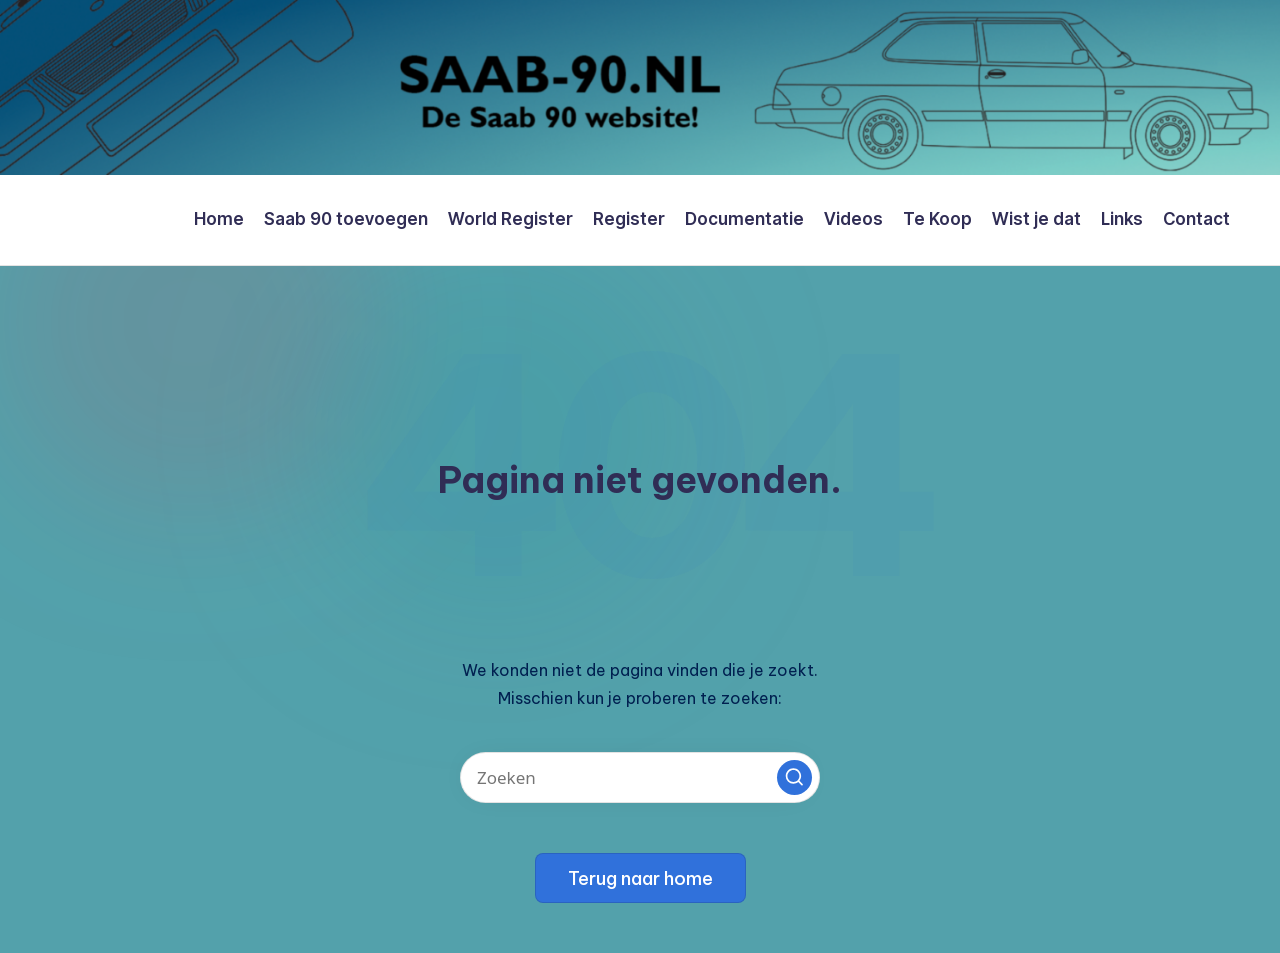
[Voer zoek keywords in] (640, 777)
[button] (794, 777)
